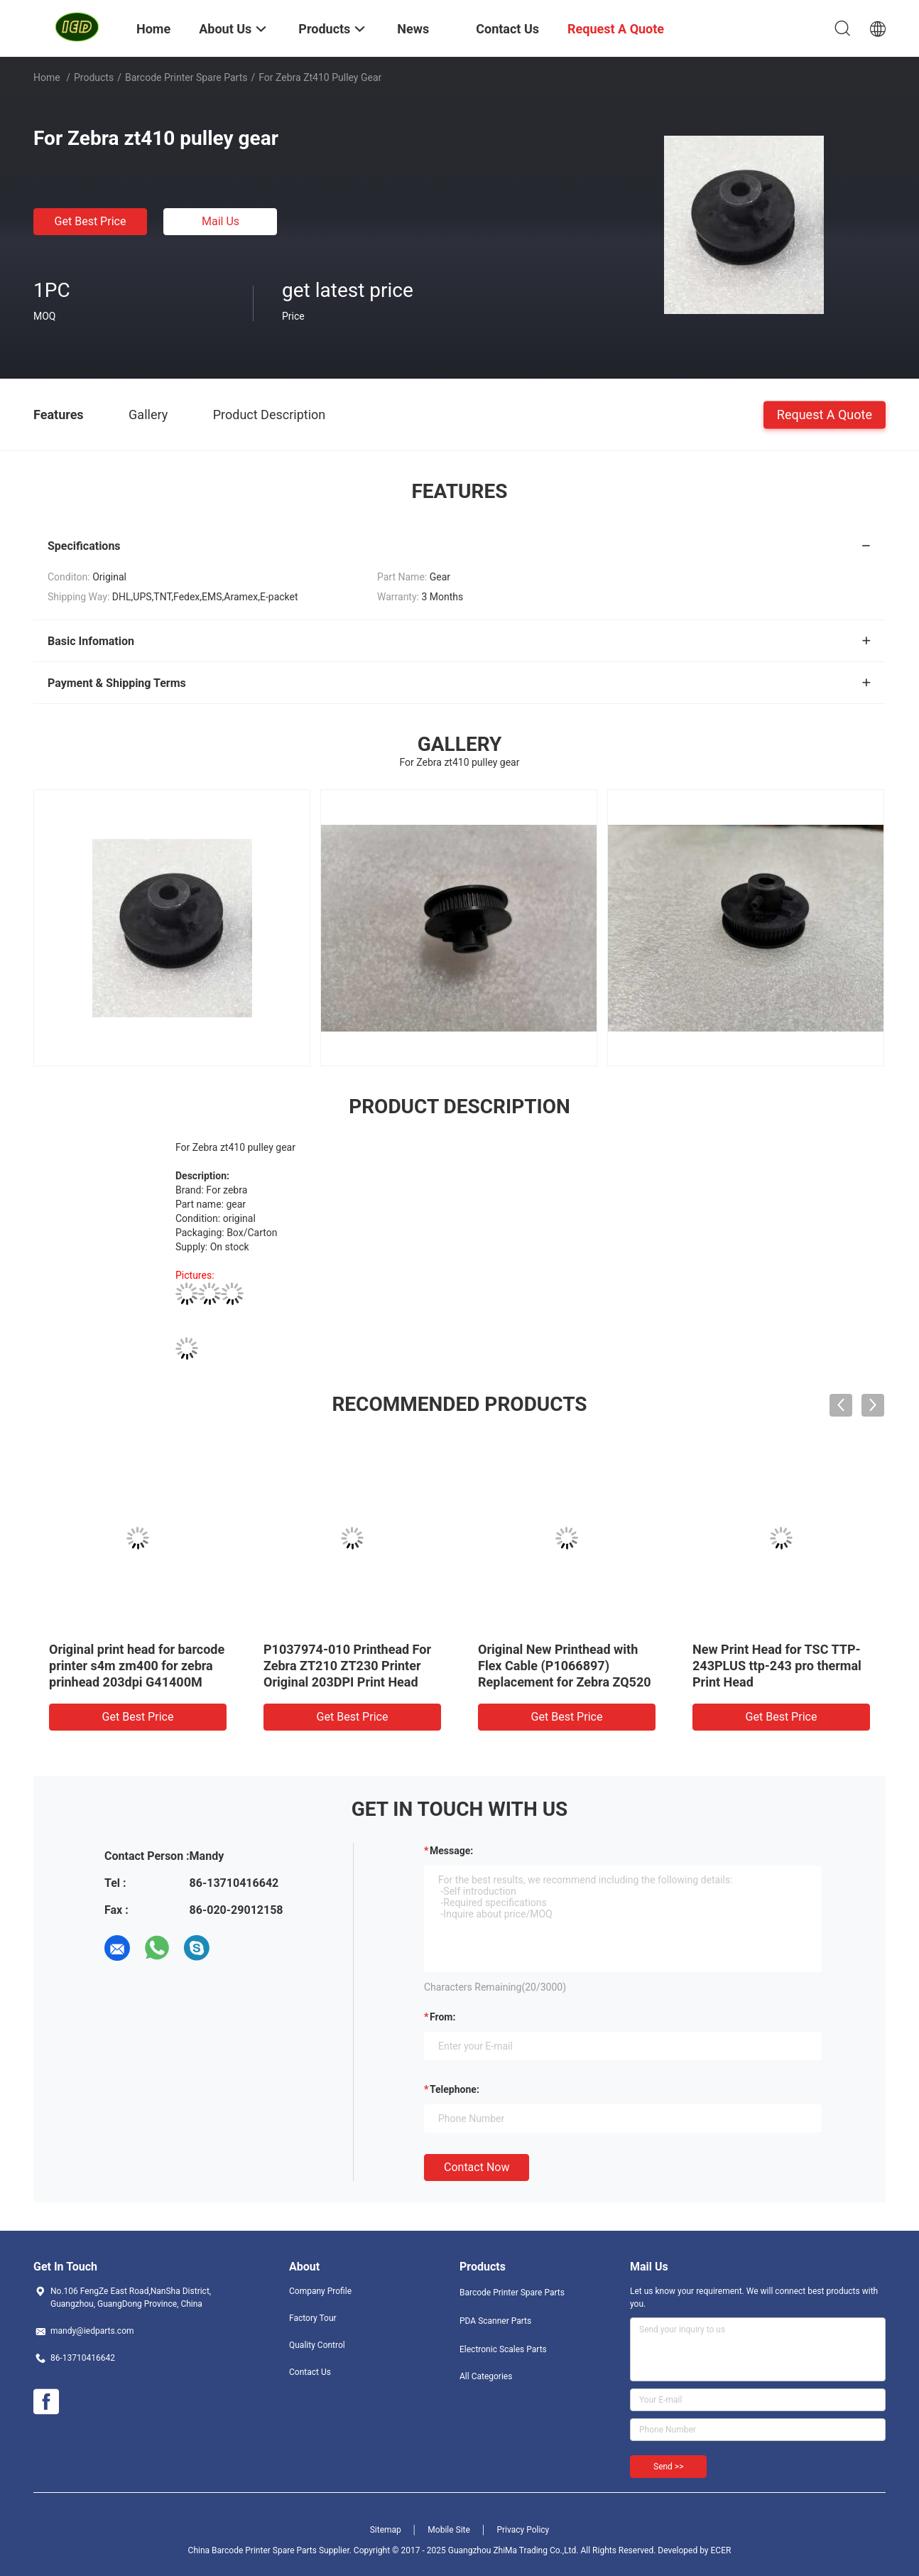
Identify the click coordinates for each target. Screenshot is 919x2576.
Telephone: (454, 2089)
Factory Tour (313, 2318)
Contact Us (310, 2372)
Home (46, 77)
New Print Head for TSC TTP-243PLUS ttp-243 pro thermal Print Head (776, 1665)
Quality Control (317, 2345)
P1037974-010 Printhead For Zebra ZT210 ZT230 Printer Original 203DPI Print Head (347, 1665)
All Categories (486, 2376)
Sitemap (385, 2530)
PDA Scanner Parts (495, 2321)
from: (442, 2017)
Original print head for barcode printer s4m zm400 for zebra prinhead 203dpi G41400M (136, 1665)
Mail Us (220, 221)
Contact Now (476, 2167)
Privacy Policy (522, 2530)
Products (94, 77)
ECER (721, 2550)
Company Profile (320, 2291)
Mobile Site (449, 2530)
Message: (451, 1850)
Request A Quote (824, 413)
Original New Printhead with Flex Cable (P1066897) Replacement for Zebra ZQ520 (564, 1665)
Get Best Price (90, 221)
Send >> (668, 2467)
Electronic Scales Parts (503, 2349)
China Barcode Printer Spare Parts (252, 2550)
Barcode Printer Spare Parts (186, 77)
